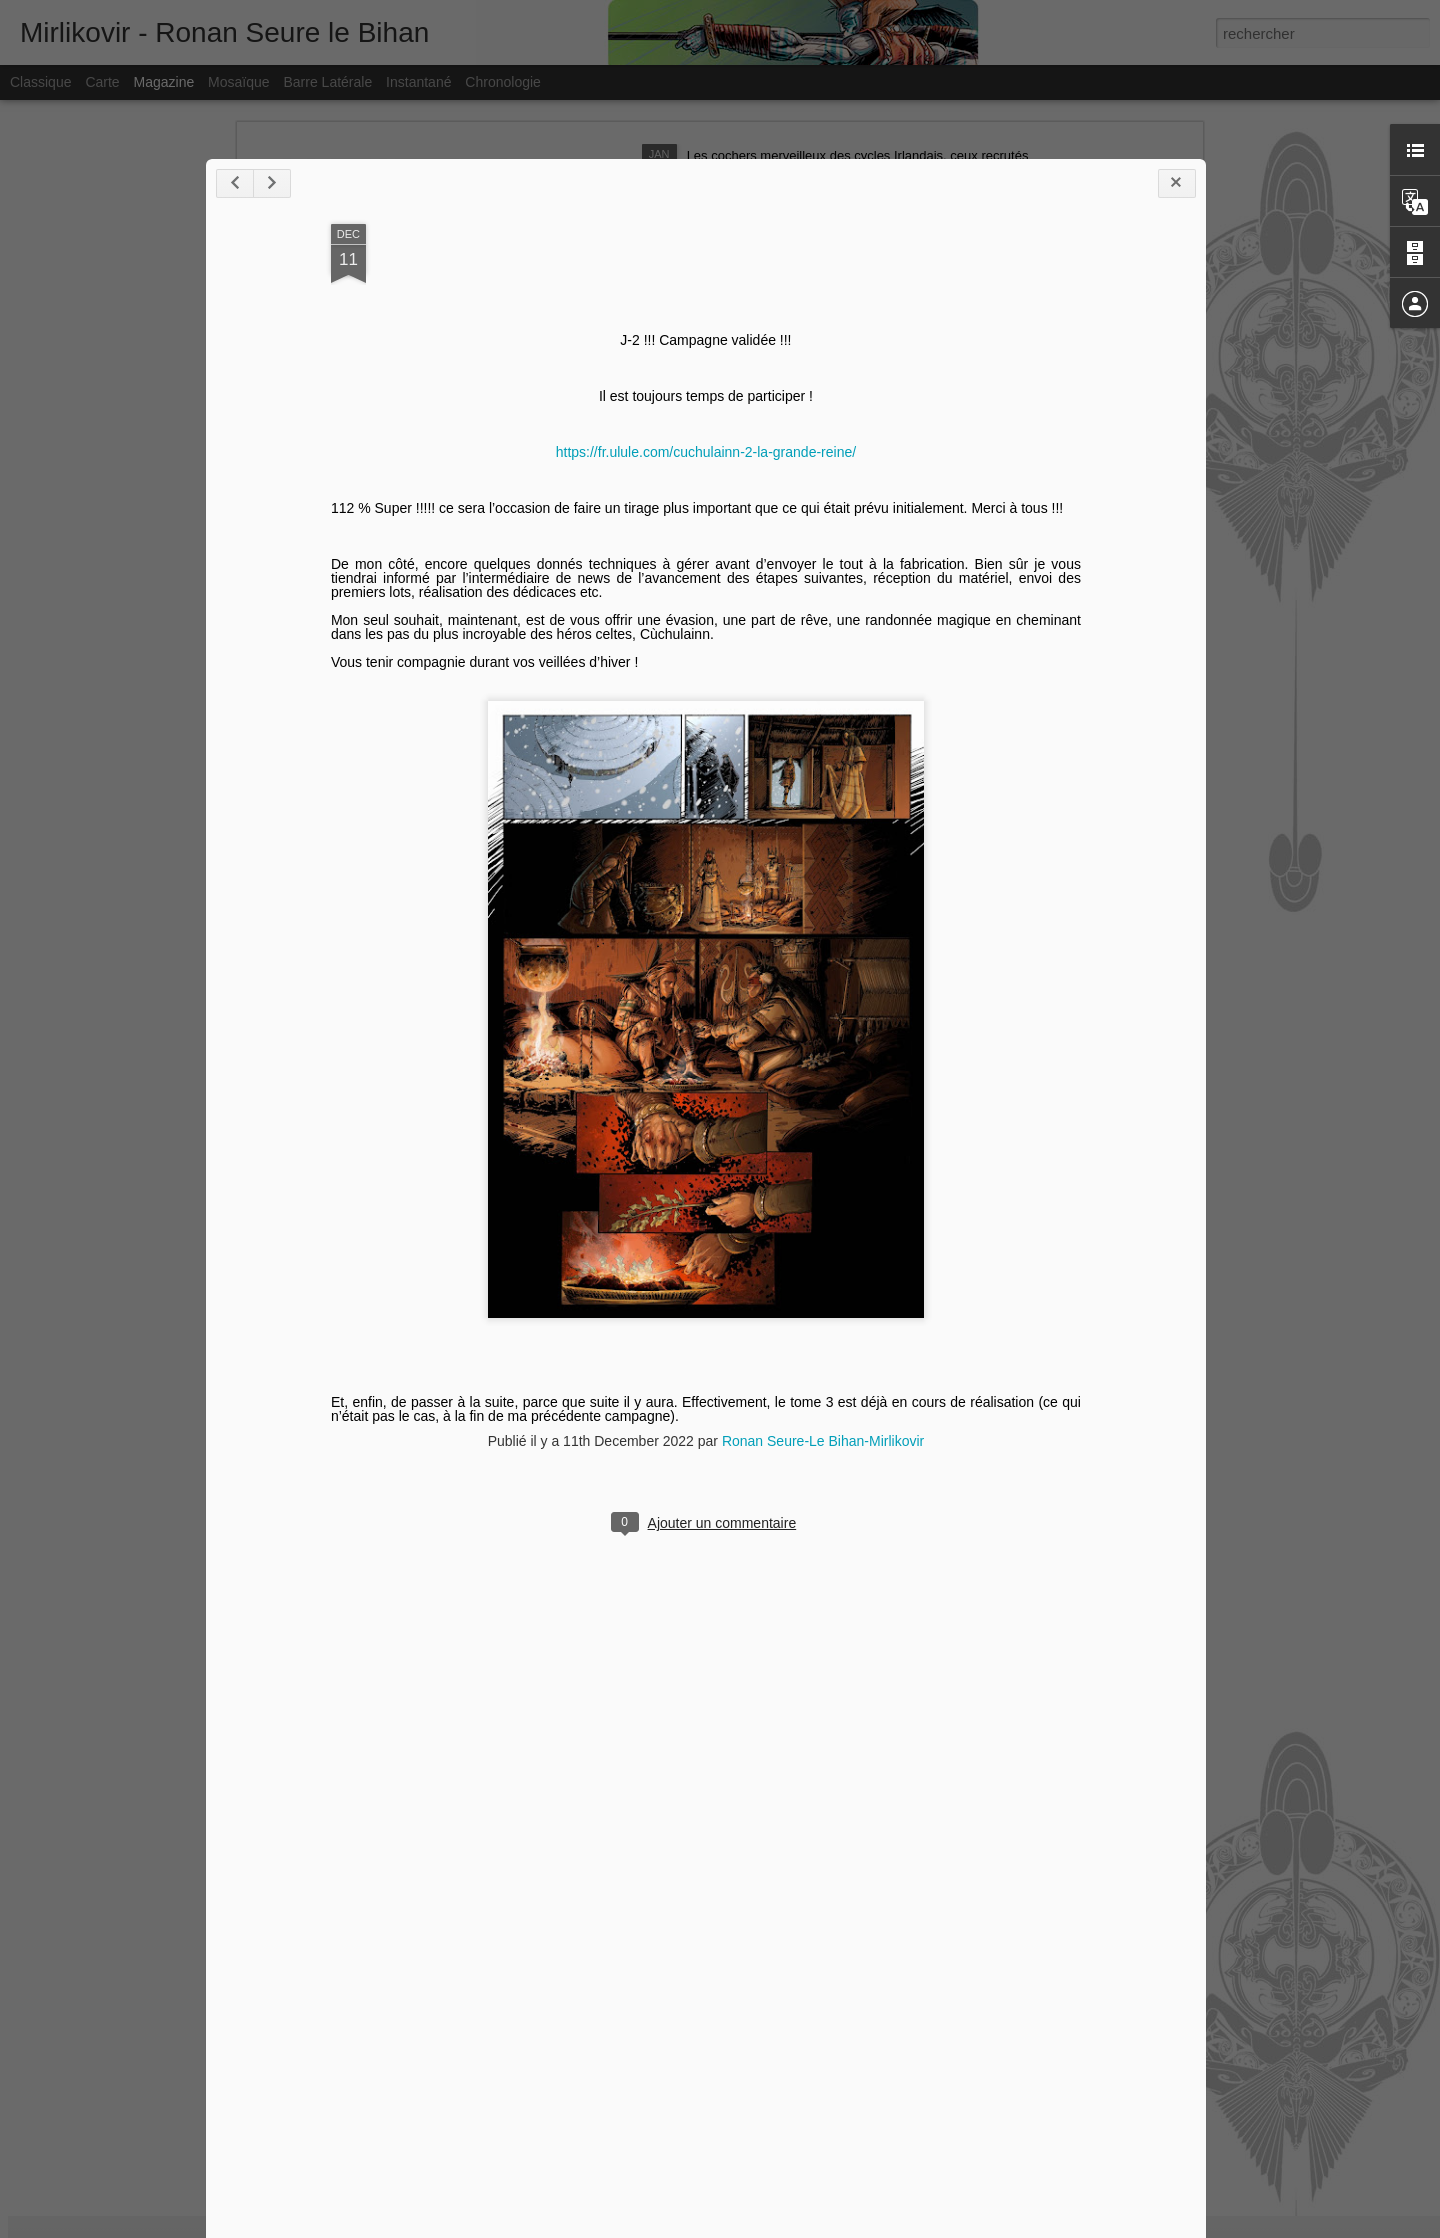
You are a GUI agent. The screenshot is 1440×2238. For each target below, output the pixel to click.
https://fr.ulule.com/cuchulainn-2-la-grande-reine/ (650, 930)
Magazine (164, 82)
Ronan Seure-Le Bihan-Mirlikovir (767, 1919)
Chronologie (503, 82)
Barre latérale (327, 82)
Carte (102, 82)
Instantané (418, 82)
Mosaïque (238, 82)
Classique (40, 82)
